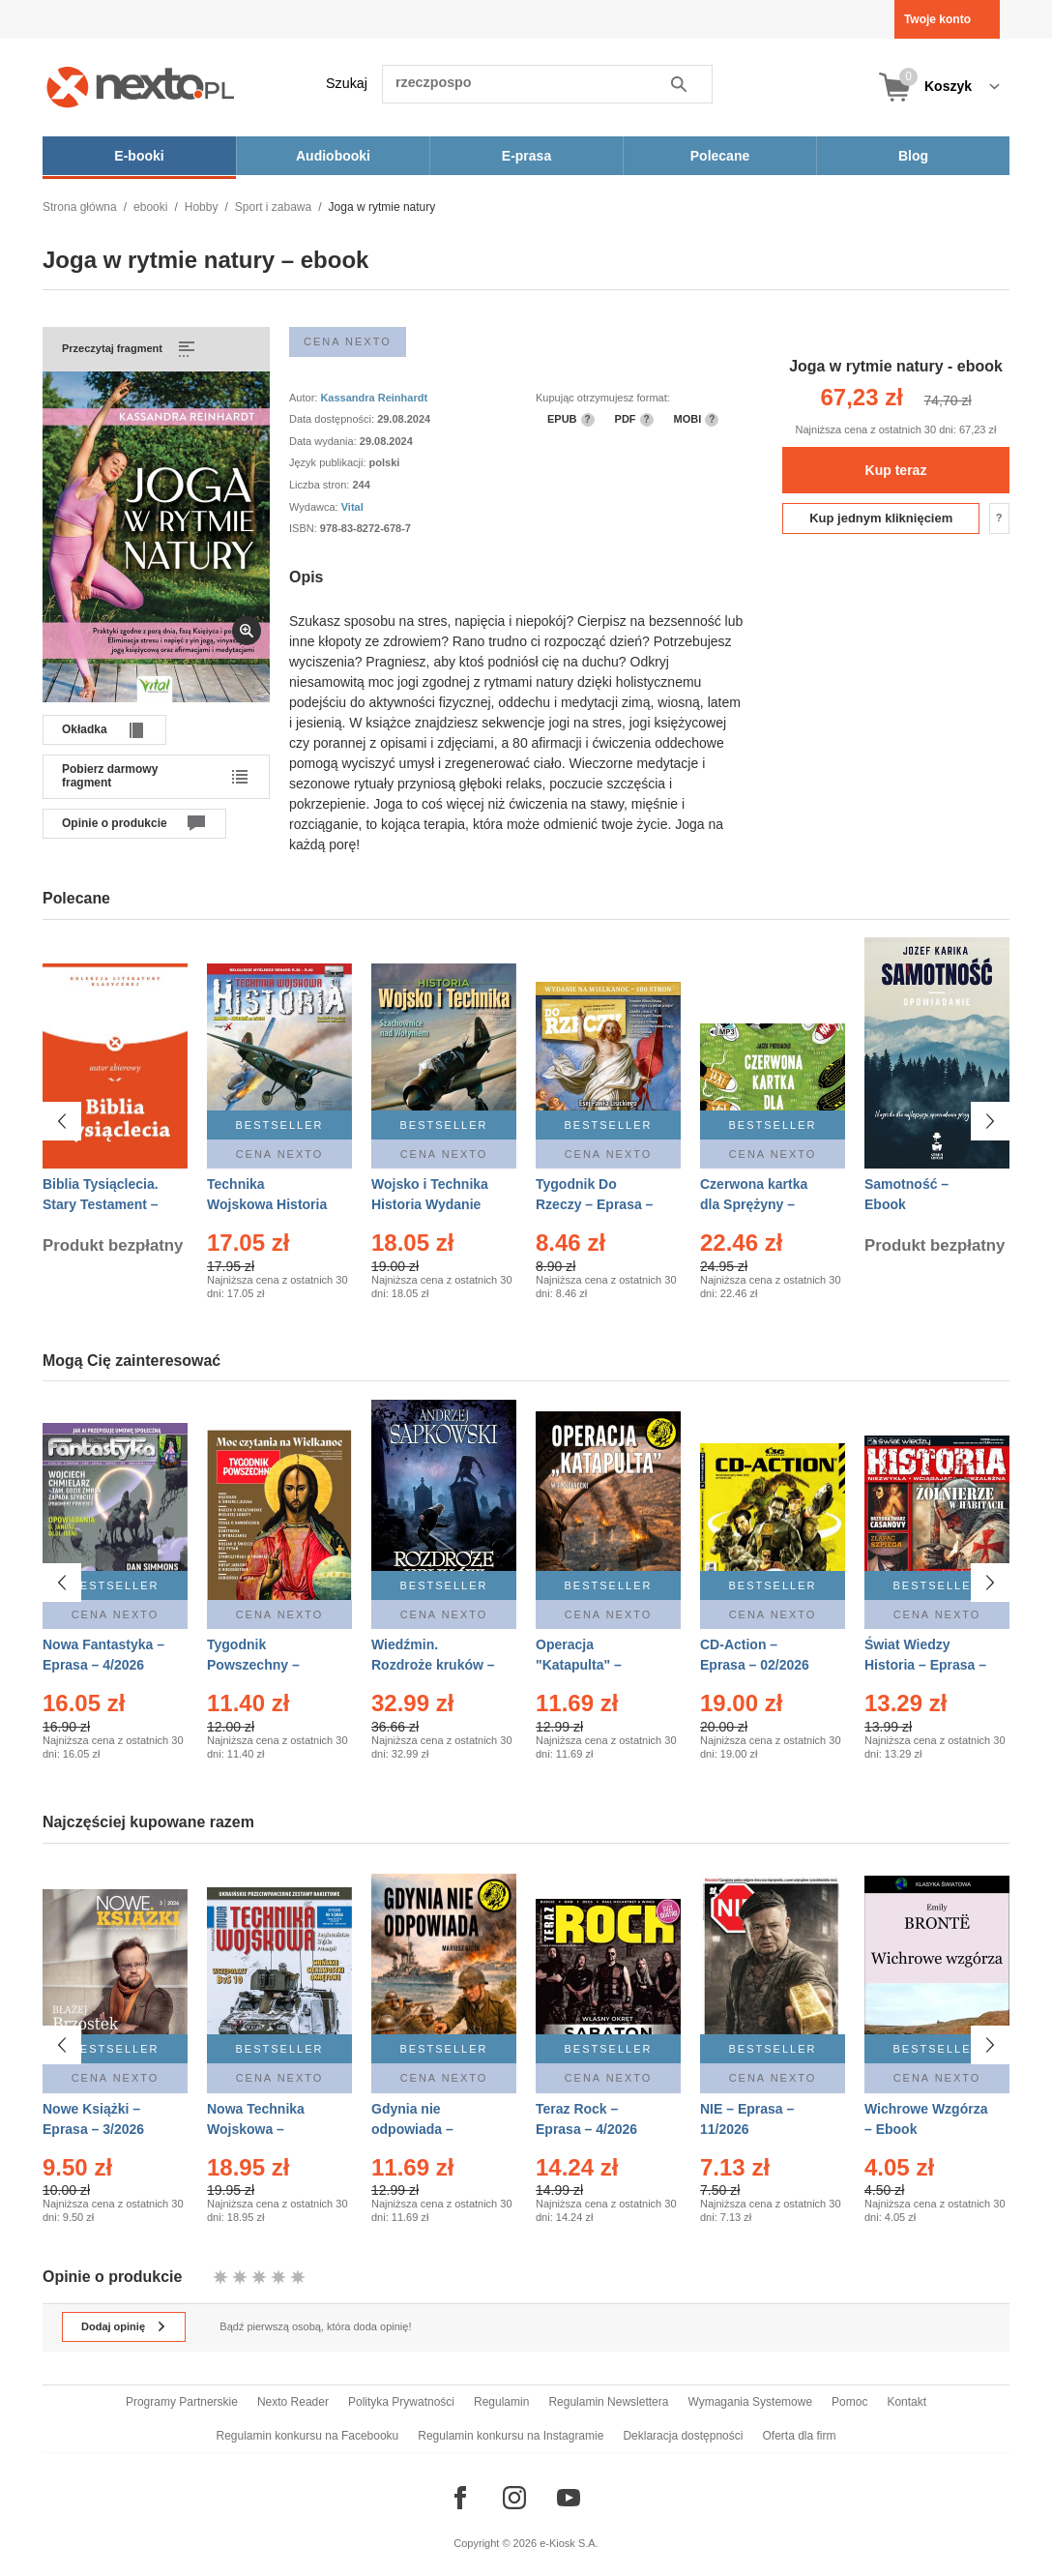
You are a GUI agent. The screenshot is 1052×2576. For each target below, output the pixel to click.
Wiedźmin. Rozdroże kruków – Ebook (433, 1665)
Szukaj (346, 83)
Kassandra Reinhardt (373, 397)
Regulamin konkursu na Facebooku (308, 2436)
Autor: (304, 397)
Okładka (84, 729)
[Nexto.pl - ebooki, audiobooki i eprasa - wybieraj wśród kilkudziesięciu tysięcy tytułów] (141, 86)
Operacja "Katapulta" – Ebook (579, 1665)
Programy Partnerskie (182, 2402)
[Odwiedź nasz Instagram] (514, 2497)
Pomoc (849, 2402)
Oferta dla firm (798, 2436)
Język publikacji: (329, 462)
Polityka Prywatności (401, 2402)
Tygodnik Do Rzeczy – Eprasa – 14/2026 (594, 1204)
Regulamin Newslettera (608, 2402)
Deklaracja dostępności (683, 2436)
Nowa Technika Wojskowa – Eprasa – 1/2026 (257, 2119)
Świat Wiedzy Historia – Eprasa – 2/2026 (925, 1665)
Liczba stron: (320, 484)
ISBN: (304, 528)
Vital (352, 507)
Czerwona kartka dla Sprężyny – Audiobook (753, 1204)
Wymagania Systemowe (749, 2402)
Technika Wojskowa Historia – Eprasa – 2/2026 (267, 1204)
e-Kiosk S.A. (569, 2543)
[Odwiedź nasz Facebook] (460, 2497)
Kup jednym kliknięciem (880, 518)
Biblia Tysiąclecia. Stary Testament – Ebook (101, 1204)
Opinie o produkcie (114, 823)
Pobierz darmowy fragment (110, 775)
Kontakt (906, 2402)
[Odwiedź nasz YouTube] (568, 2497)
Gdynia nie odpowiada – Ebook (412, 2119)
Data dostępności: (333, 419)
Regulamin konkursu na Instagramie (510, 2436)
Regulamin (501, 2402)
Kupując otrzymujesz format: (603, 397)
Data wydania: (324, 441)
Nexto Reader (293, 2402)
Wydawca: (315, 507)
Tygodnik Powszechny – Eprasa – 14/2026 (261, 1665)
